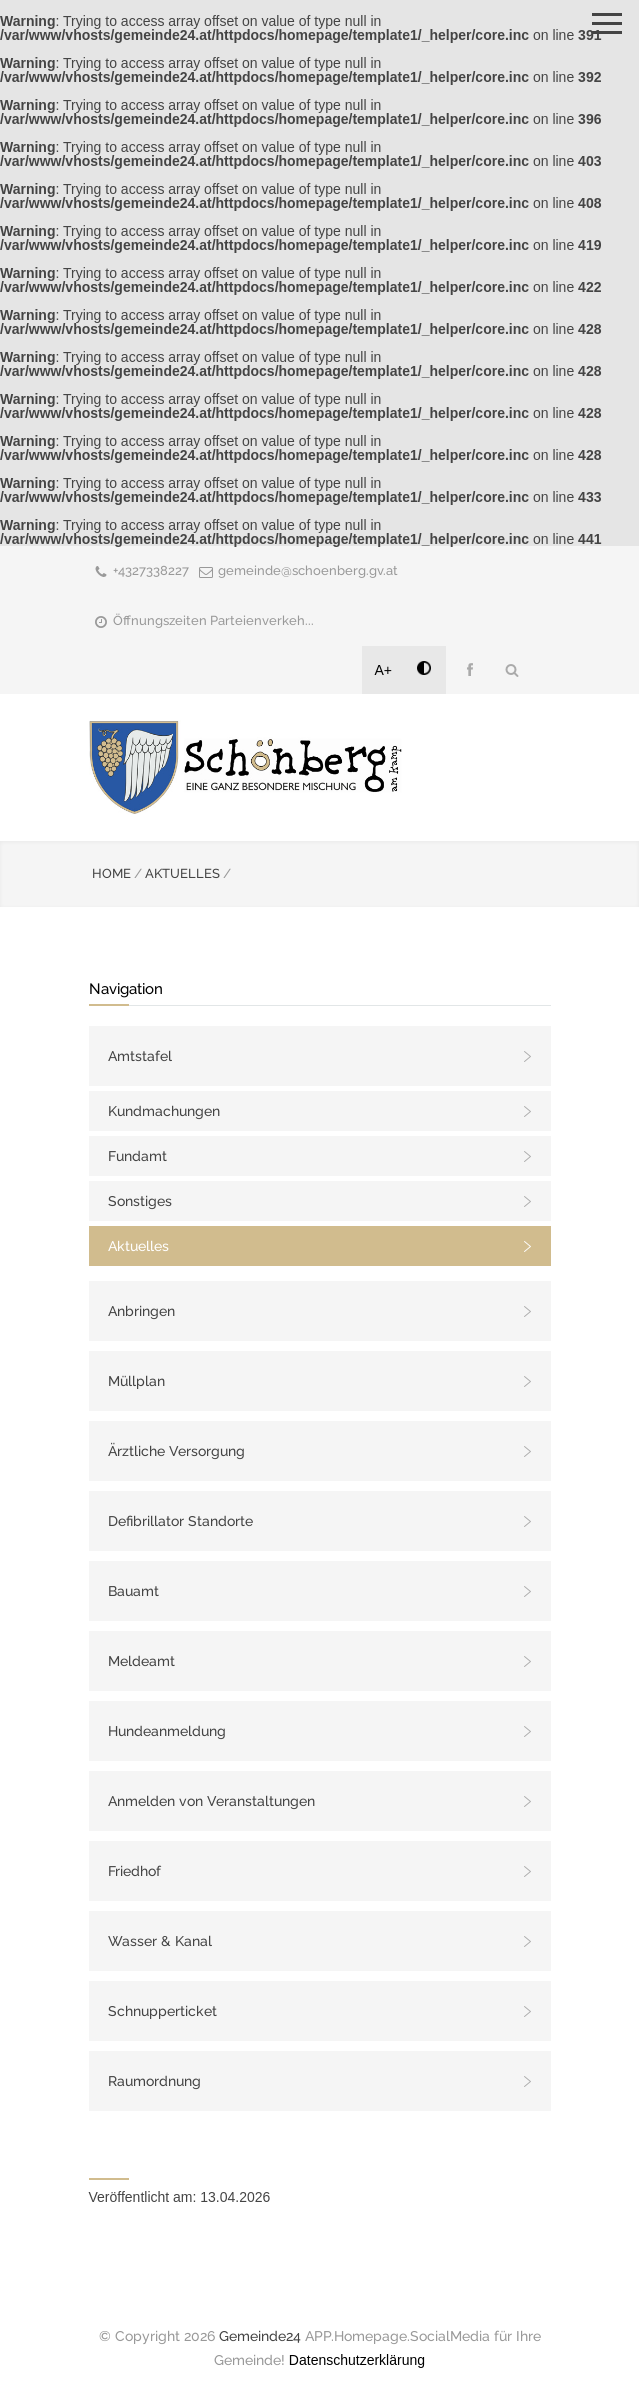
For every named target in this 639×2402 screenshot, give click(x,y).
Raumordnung (154, 2081)
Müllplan (136, 1381)
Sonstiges (140, 1201)
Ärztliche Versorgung (176, 1451)
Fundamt (137, 1156)
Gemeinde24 (260, 2336)
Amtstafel (140, 1056)
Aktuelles (138, 1246)
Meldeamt (141, 1661)
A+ (384, 670)
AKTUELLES (182, 873)
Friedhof (134, 1871)
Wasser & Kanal (160, 1941)
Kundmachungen (164, 1111)
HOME (111, 873)
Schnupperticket (162, 2011)
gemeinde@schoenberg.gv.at (308, 570)
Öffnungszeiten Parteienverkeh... (213, 620)
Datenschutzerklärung (357, 2360)
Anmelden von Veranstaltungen (211, 1801)
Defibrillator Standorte (180, 1521)
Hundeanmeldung (167, 1731)
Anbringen (141, 1311)
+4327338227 (151, 570)
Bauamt (133, 1591)
